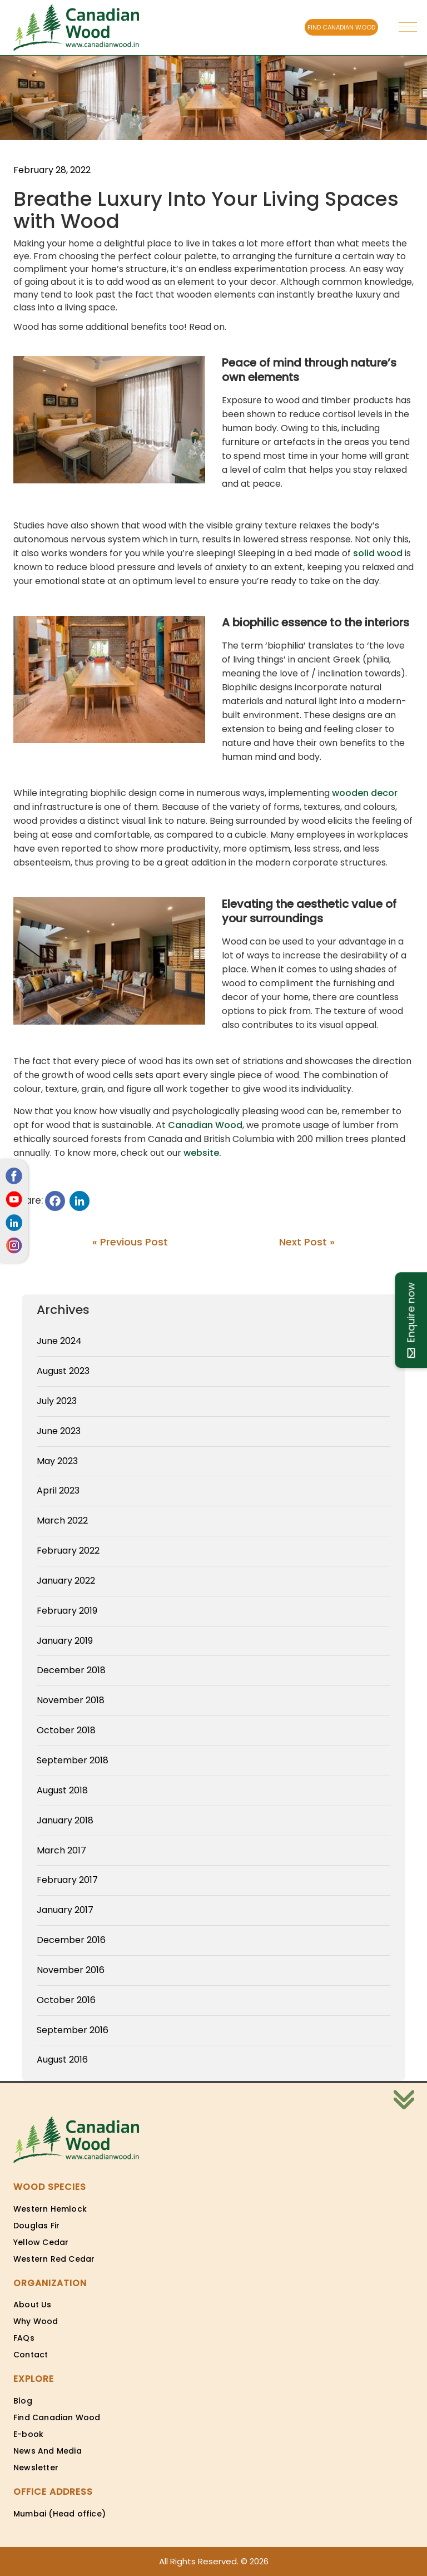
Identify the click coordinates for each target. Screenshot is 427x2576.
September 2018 (72, 1760)
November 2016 (71, 1970)
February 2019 (67, 1610)
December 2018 (71, 1670)
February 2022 (68, 1550)
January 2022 (66, 1580)
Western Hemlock (50, 2208)
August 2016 (62, 2059)
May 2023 (57, 1461)
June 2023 (59, 1431)
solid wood (378, 553)
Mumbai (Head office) (59, 2513)
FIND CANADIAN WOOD (341, 27)
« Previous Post (130, 1242)
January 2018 (65, 1820)
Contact (30, 2354)
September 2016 (72, 2030)
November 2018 (71, 1700)
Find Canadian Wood (57, 2417)
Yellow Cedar (40, 2242)
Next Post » (307, 1242)
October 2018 (66, 1730)
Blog (22, 2400)
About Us (32, 2304)
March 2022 (62, 1520)
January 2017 (65, 1909)
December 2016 (71, 1940)
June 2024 (59, 1340)
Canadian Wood (205, 1125)
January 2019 (65, 1640)
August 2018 (62, 1790)
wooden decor (365, 793)
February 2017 (67, 1879)
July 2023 (57, 1401)
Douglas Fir (36, 2225)
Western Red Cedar (54, 2258)
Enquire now (411, 1320)
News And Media (47, 2450)
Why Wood (35, 2321)
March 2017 (61, 1850)
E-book (28, 2434)
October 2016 (66, 2000)
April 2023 (58, 1490)
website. (202, 1152)
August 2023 (63, 1370)
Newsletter (35, 2467)
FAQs (23, 2337)
